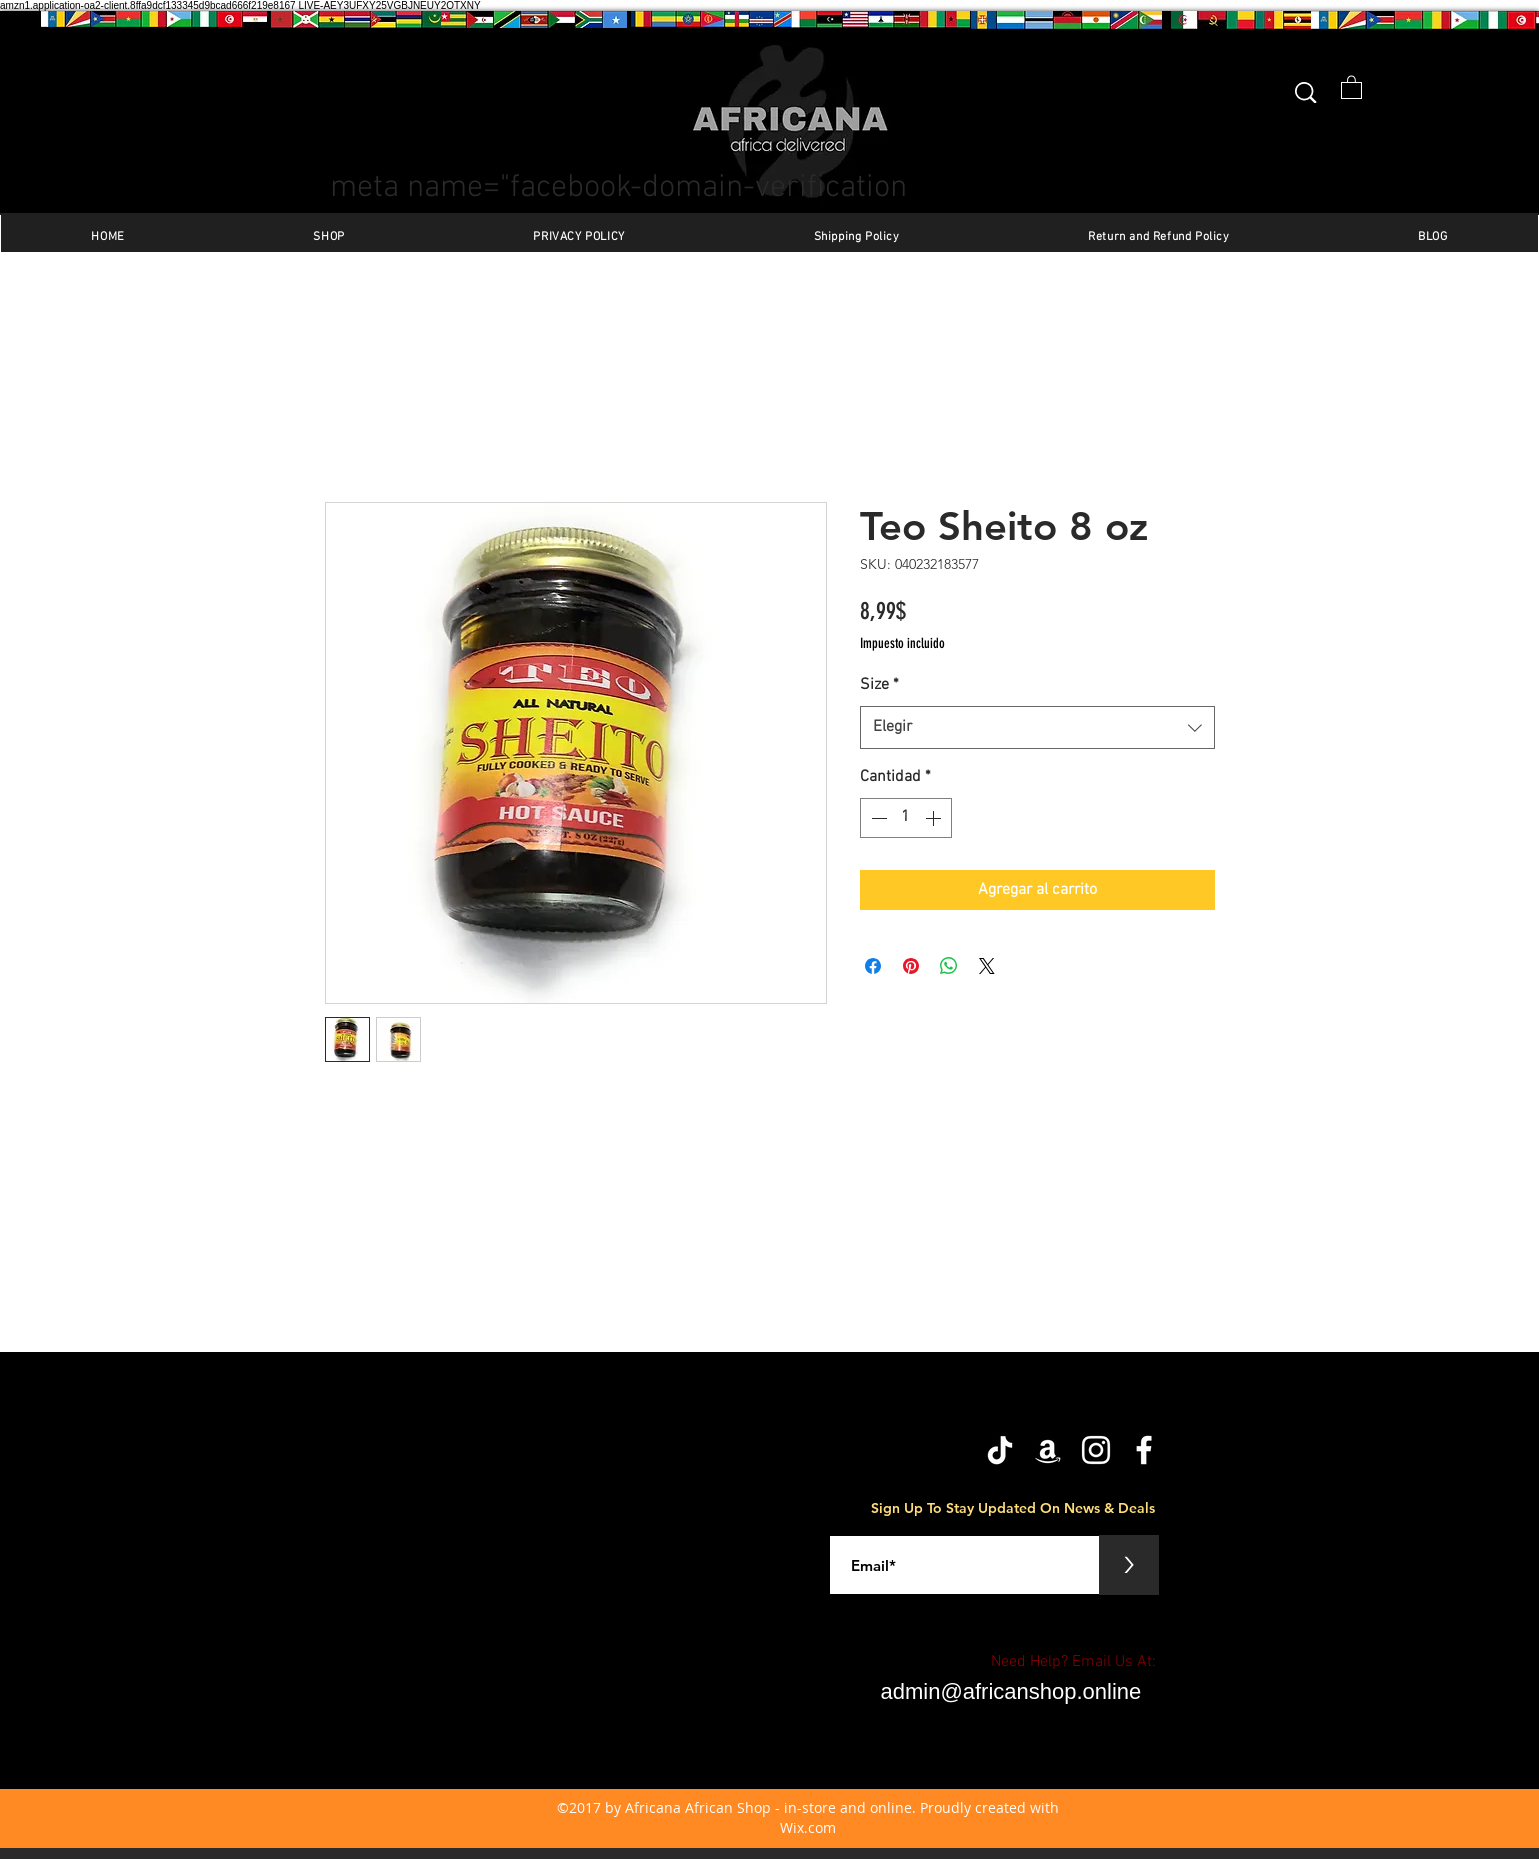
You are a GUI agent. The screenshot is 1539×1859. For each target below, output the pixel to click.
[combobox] (1037, 727)
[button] (1351, 86)
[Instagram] (1096, 1450)
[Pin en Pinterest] (911, 966)
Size (879, 685)
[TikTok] (1000, 1450)
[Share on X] (987, 966)
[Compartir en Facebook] (873, 966)
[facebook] (1144, 1450)
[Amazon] (1048, 1450)
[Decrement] (877, 818)
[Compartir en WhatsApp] (949, 966)
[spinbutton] (906, 818)
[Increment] (935, 818)
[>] (1129, 1565)
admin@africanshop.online (1011, 1691)
